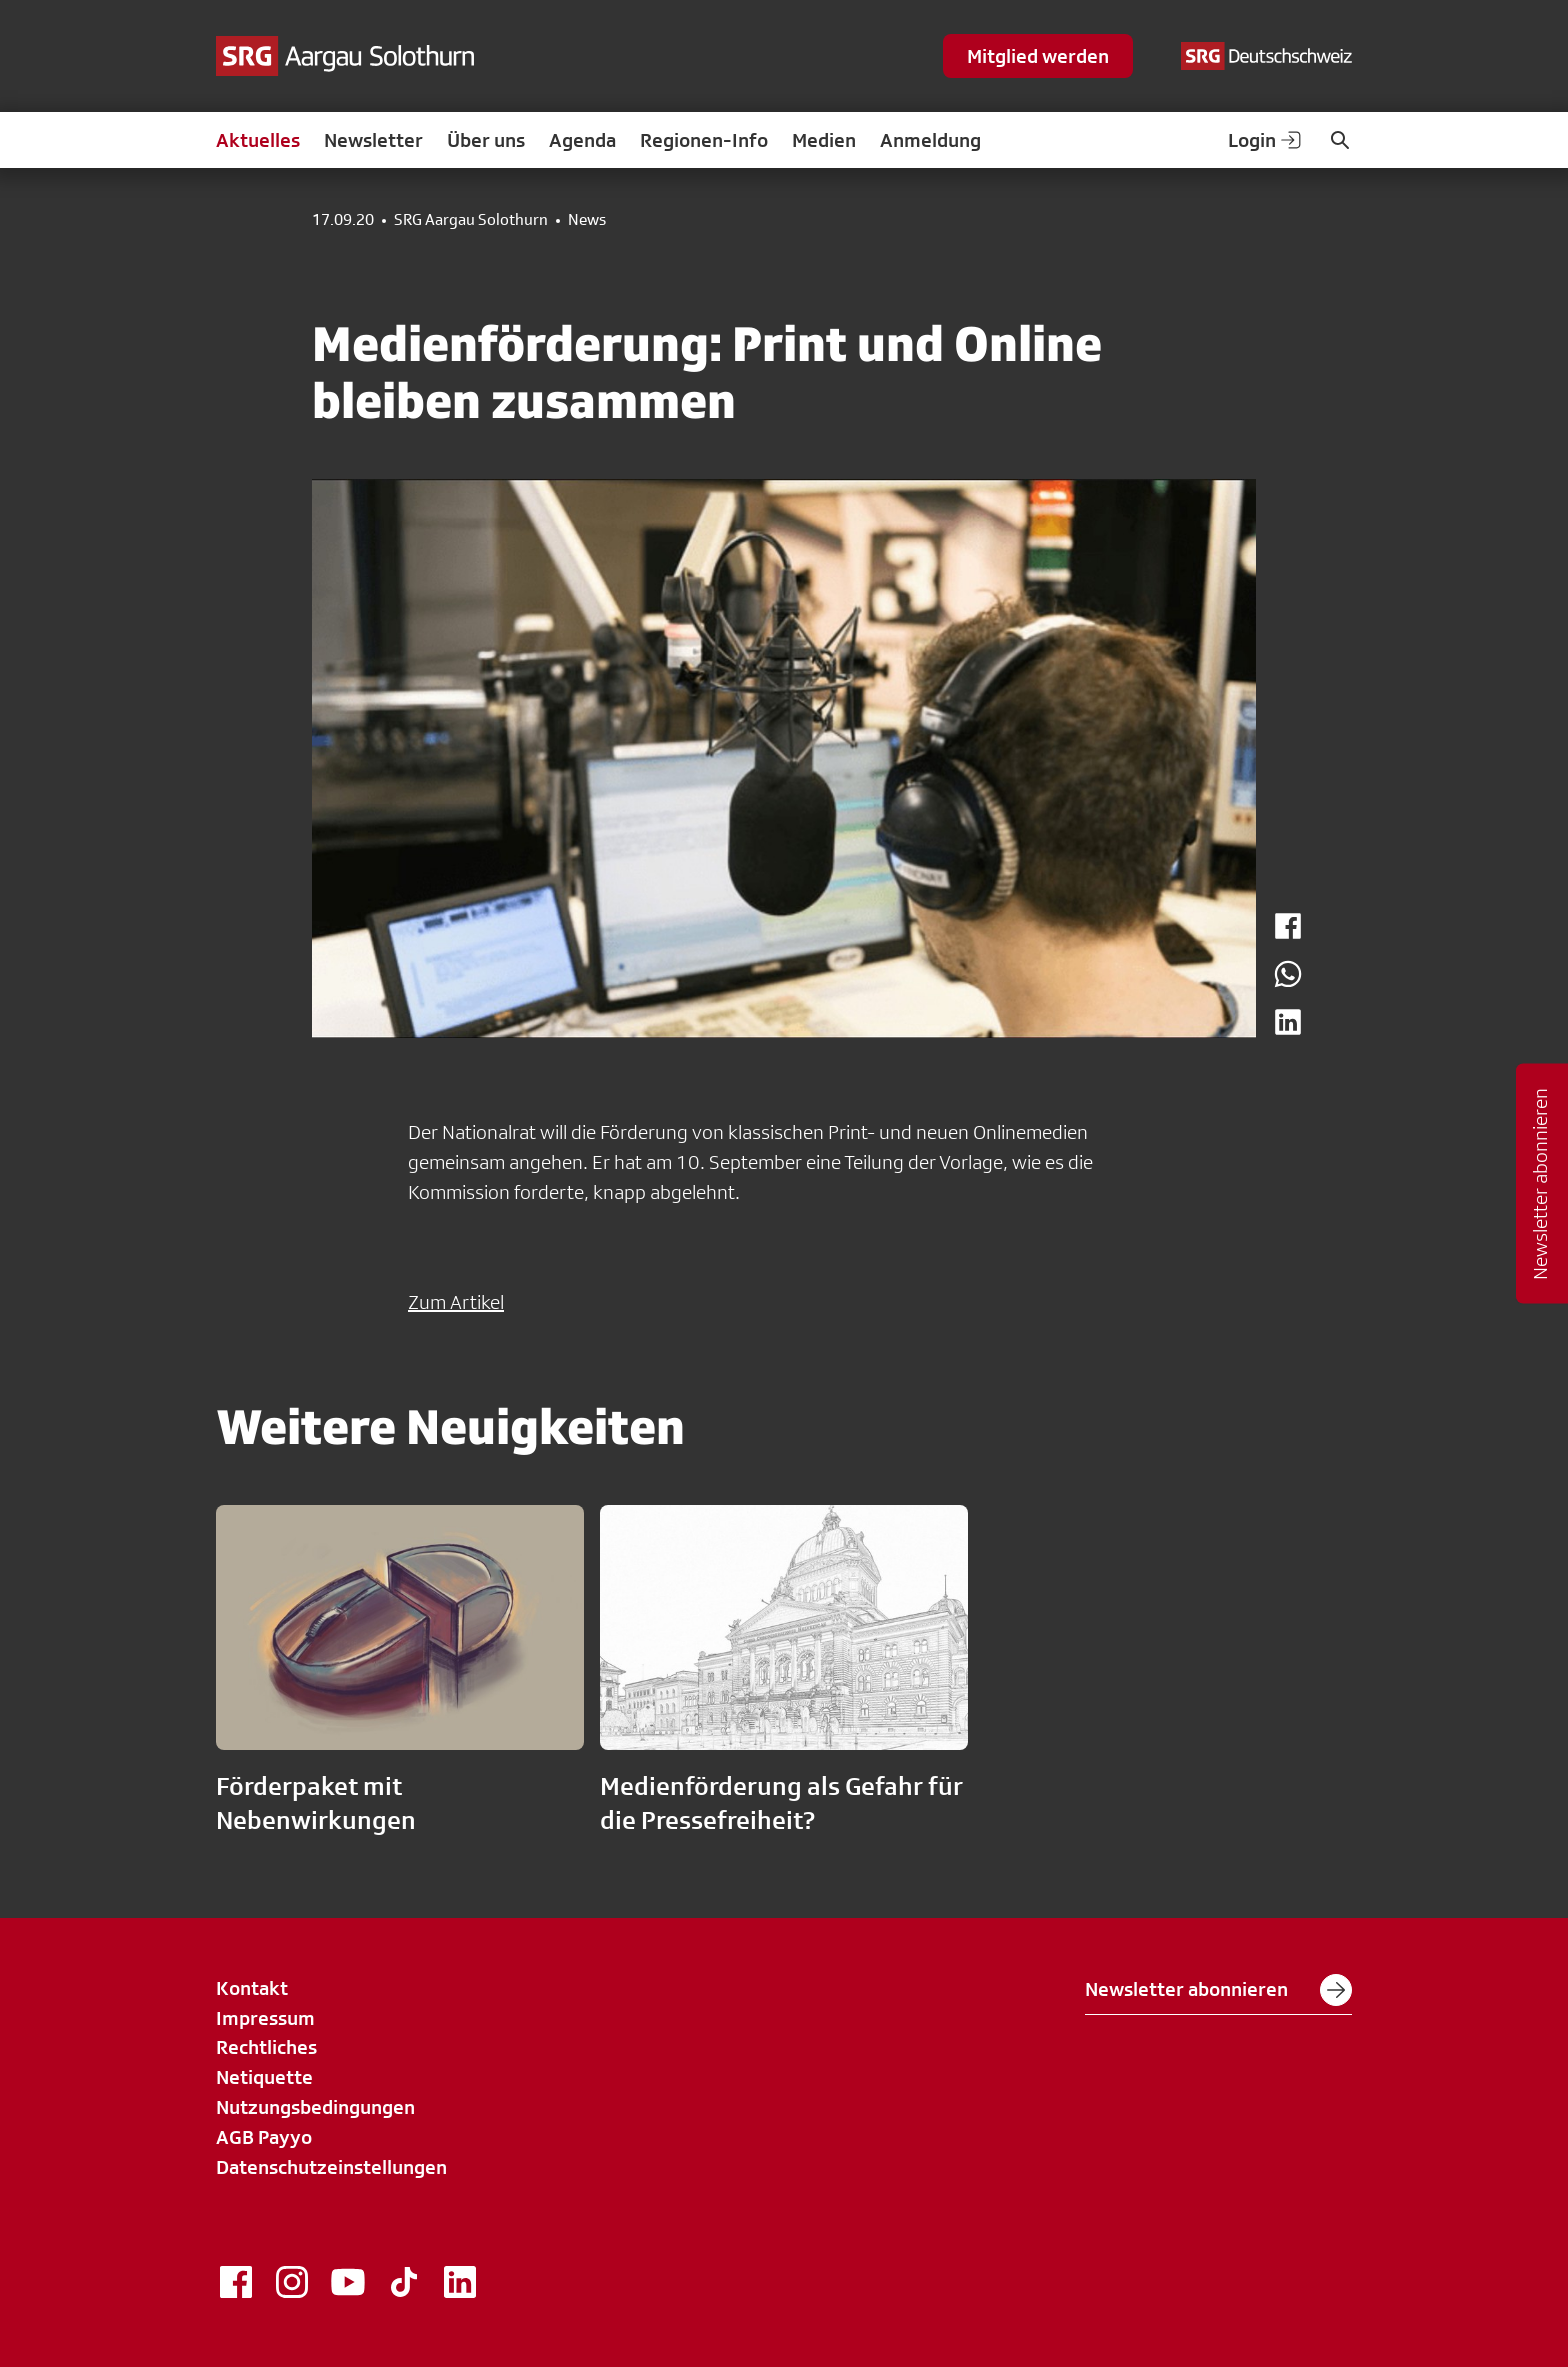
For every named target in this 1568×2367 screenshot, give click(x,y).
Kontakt (252, 1988)
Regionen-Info (704, 140)
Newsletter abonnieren (1218, 1990)
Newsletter (373, 140)
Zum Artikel (456, 1302)
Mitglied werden (1038, 56)
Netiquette (264, 2077)
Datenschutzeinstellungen (331, 2167)
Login (1266, 140)
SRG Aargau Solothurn (471, 220)
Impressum (265, 2018)
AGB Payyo (264, 2137)
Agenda (582, 140)
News (587, 220)
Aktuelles (258, 140)
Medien (824, 140)
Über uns (486, 140)
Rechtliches (266, 2047)
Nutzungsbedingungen (315, 2107)
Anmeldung (930, 140)
